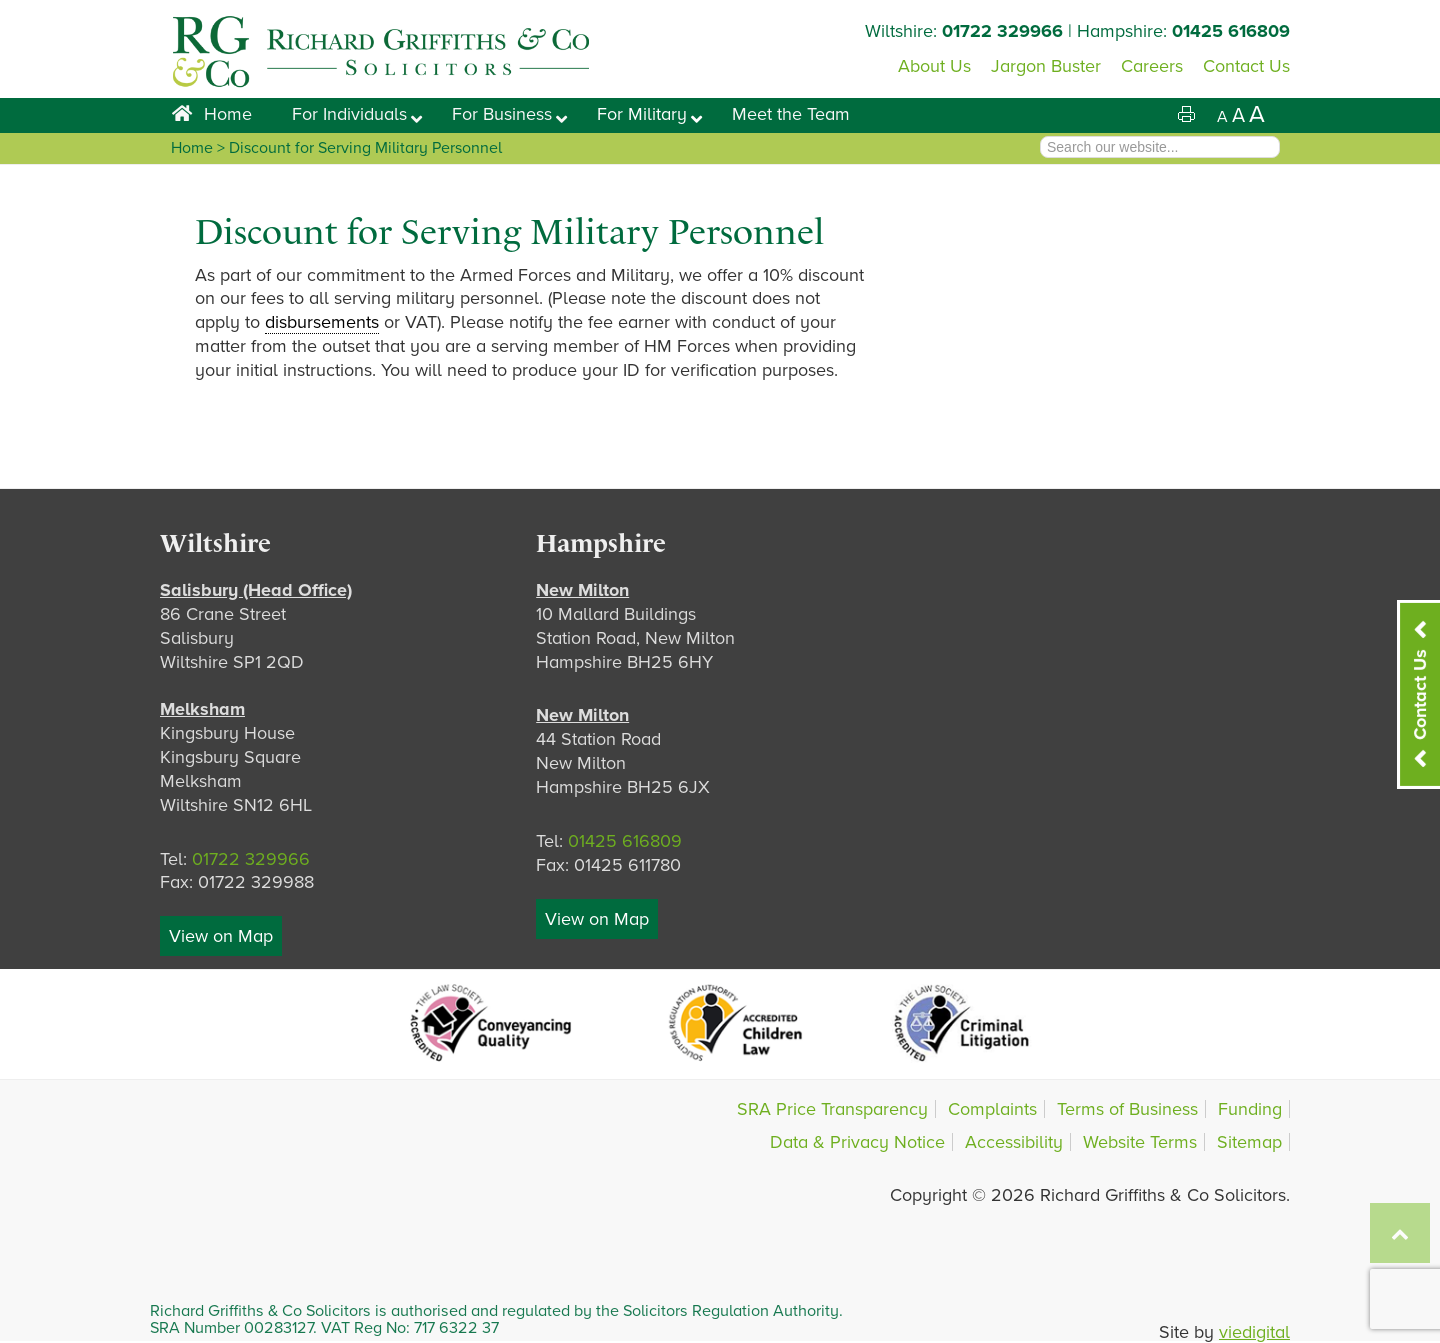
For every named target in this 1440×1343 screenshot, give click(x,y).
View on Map (221, 936)
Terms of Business (1127, 1109)
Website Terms (1140, 1142)
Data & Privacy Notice (857, 1142)
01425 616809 (1231, 31)
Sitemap (1249, 1142)
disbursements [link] (322, 322)
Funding (1250, 1109)
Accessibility (1014, 1142)
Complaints (992, 1109)
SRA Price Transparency (832, 1109)
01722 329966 (1002, 31)
